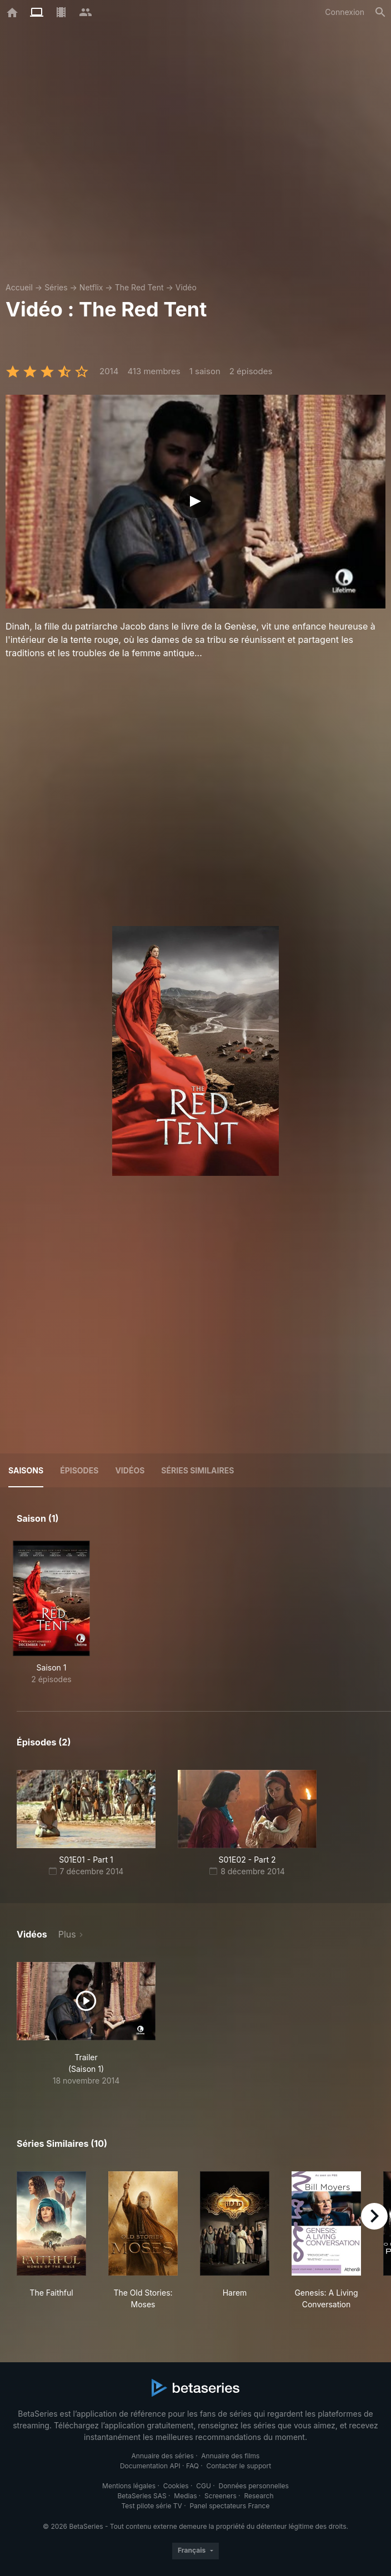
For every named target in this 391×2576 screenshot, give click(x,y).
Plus (67, 1934)
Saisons (25, 1470)
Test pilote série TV (152, 2506)
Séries (56, 287)
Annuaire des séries (163, 2456)
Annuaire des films (230, 2456)
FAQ (192, 2466)
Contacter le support (239, 2466)
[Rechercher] (380, 12)
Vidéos (129, 1470)
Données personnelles (253, 2486)
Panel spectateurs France (229, 2506)
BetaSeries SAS (142, 2496)
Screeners (220, 2496)
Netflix (91, 287)
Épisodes (79, 1470)
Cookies (176, 2486)
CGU (203, 2486)
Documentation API (150, 2466)
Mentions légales (129, 2486)
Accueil (19, 287)
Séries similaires (197, 1470)
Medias (185, 2496)
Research (258, 2496)
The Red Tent (139, 287)
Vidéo (186, 287)
